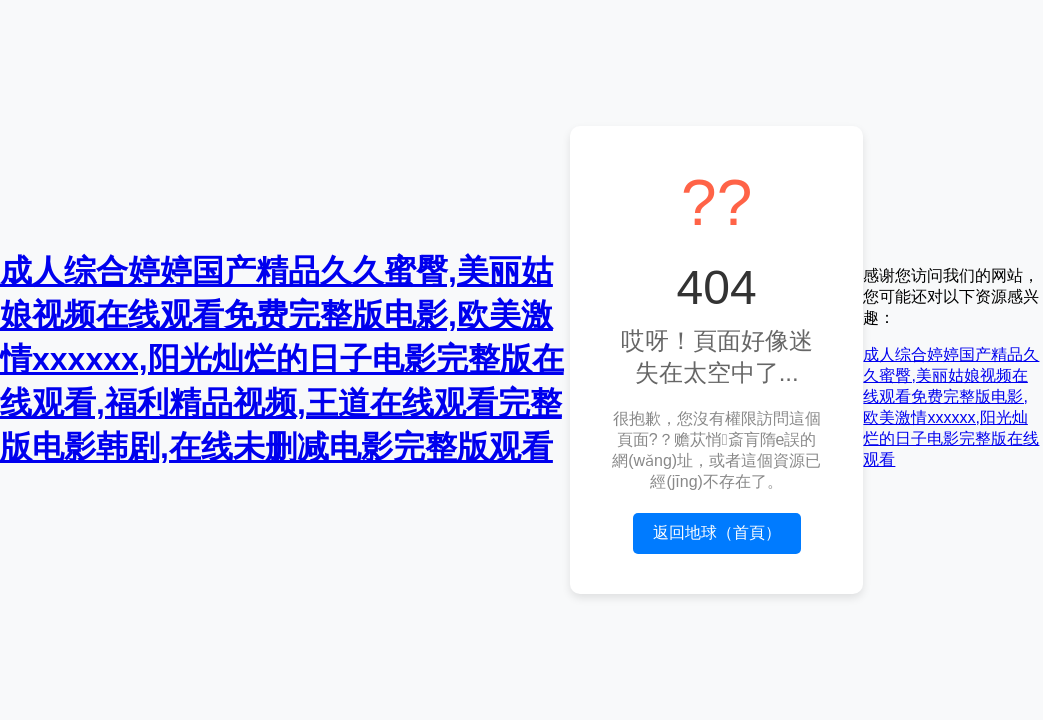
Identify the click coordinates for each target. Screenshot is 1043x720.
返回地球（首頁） (717, 532)
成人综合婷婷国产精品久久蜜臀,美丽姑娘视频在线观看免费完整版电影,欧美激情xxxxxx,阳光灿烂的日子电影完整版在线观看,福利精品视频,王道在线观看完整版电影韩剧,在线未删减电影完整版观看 (282, 359)
